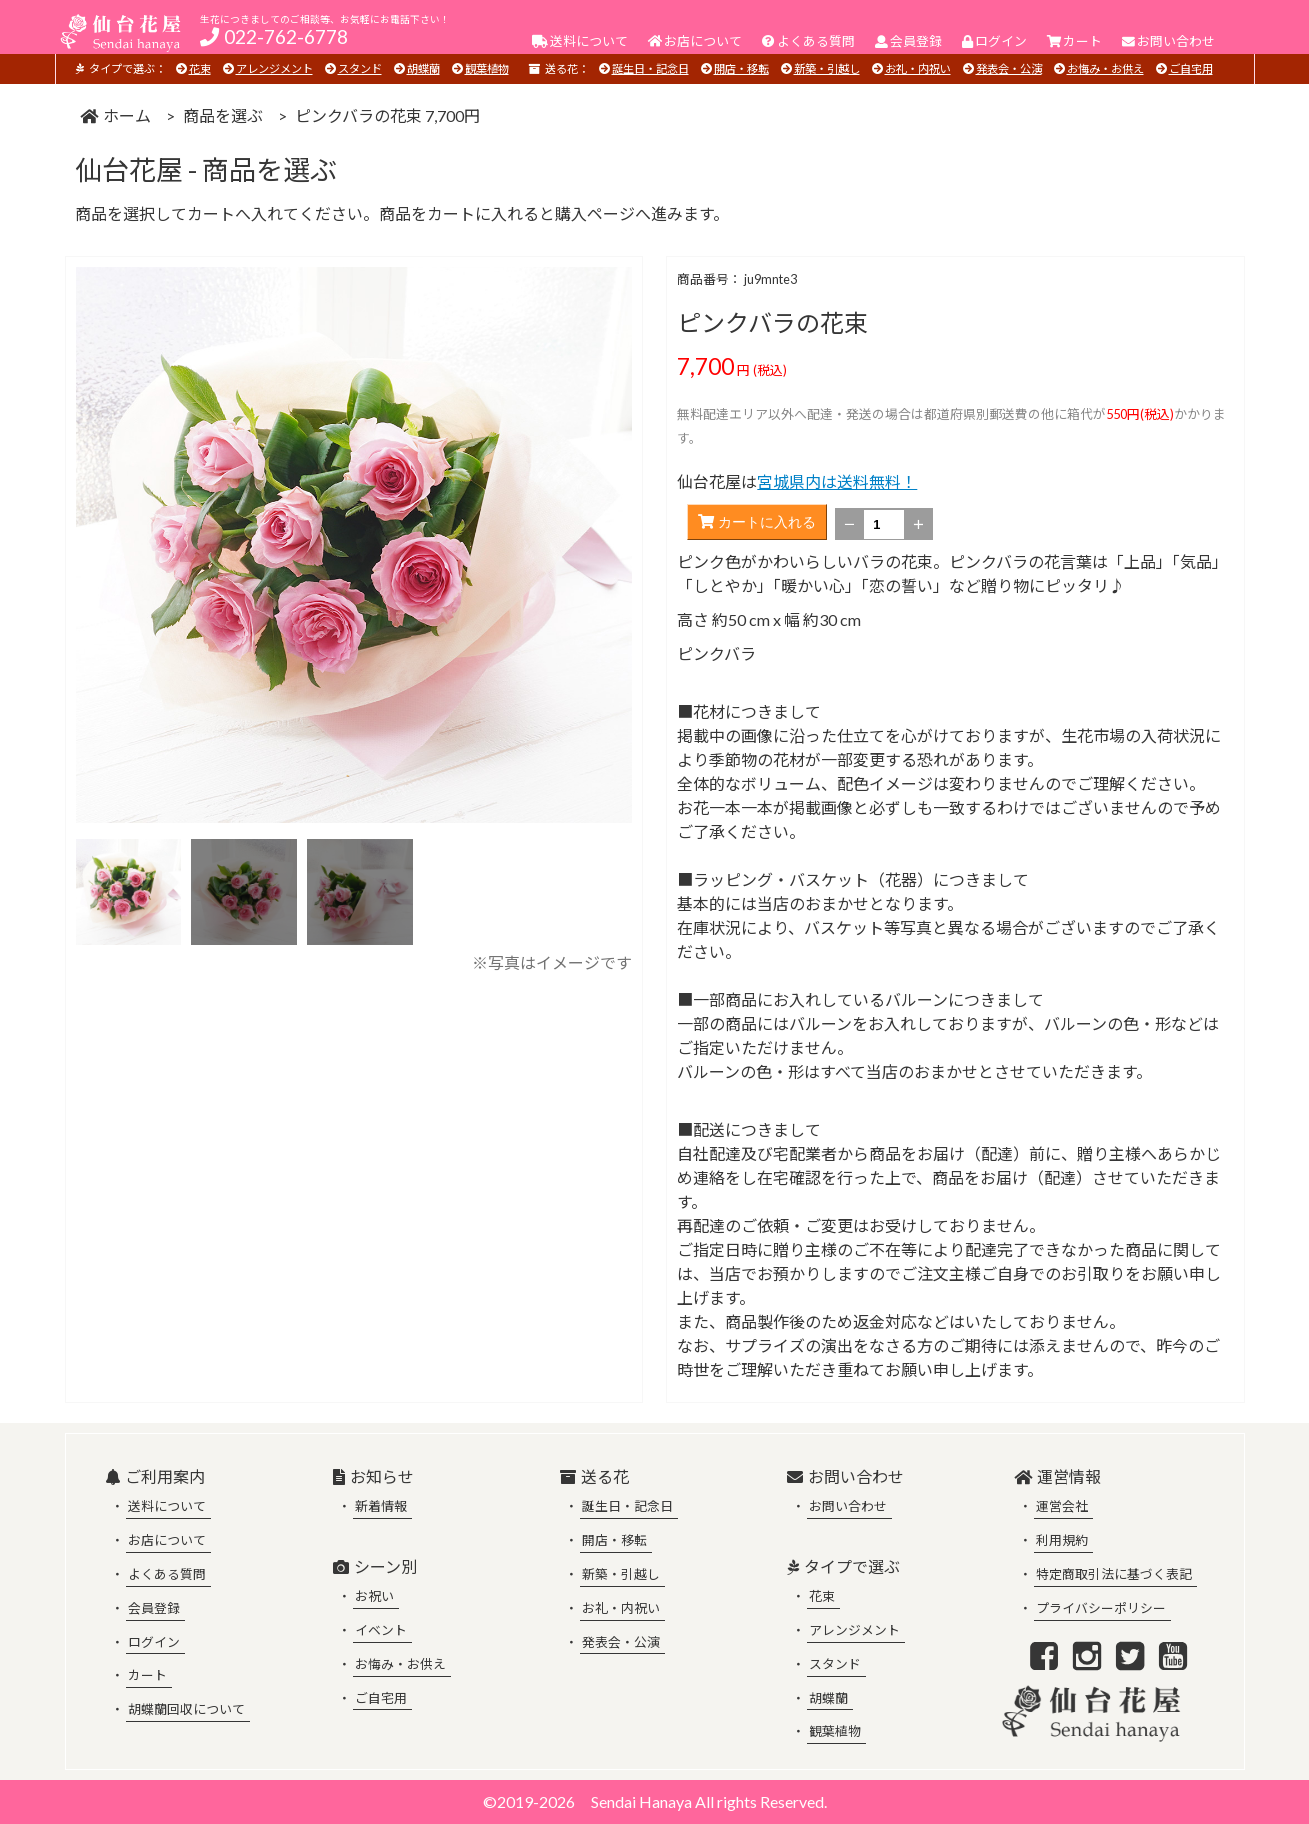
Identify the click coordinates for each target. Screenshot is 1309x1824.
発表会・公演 (1009, 68)
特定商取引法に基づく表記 (1114, 1574)
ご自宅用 (1191, 68)
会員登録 (154, 1608)
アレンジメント (274, 68)
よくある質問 (167, 1574)
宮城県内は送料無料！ (837, 481)
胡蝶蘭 (423, 68)
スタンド (360, 68)
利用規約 (1062, 1540)
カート (147, 1675)
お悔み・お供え (1105, 68)
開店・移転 (741, 68)
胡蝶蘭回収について (186, 1709)
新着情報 (381, 1506)
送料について (167, 1506)
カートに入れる (757, 522)
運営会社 (1062, 1506)
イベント (381, 1630)
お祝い (374, 1596)
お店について (167, 1540)
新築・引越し (827, 68)
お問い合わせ (848, 1506)
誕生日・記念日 (650, 68)
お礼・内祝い (918, 68)
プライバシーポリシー (1101, 1608)
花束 (200, 68)
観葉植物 (487, 68)
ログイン (154, 1642)
